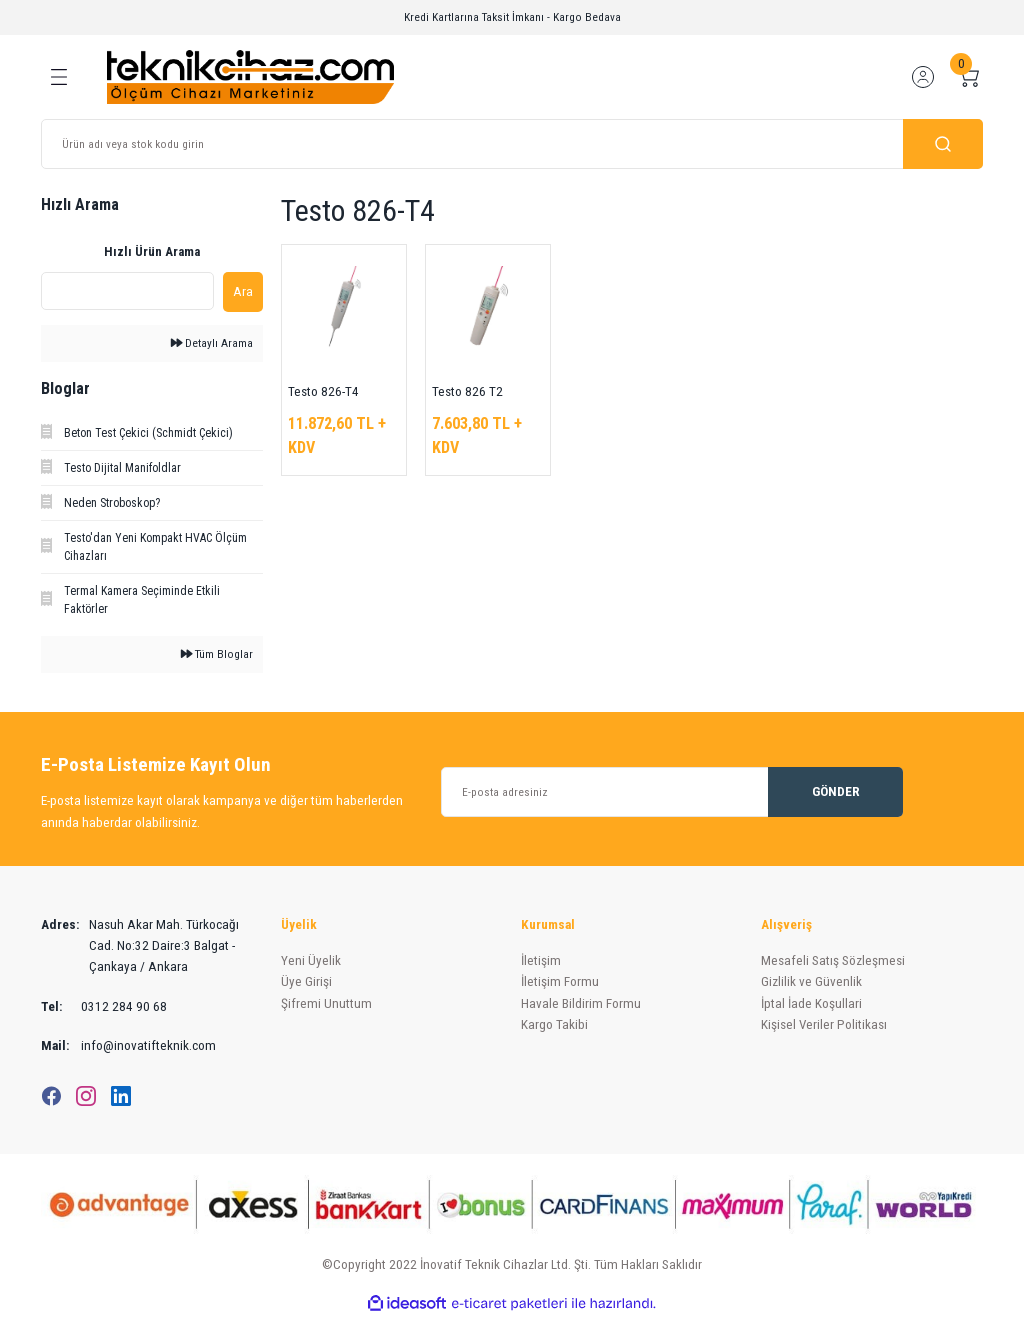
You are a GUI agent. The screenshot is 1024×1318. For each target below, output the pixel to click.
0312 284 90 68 (104, 1006)
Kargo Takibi (554, 1024)
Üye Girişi (306, 981)
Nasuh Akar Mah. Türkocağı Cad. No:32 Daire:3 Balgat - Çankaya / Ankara (140, 946)
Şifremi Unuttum (326, 1003)
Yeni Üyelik (311, 960)
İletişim (541, 960)
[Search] (512, 144)
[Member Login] (923, 77)
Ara (243, 291)
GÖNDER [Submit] (836, 791)
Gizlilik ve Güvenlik (811, 981)
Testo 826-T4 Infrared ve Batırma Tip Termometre (323, 393)
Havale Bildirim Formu (581, 1003)
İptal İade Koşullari (811, 1003)
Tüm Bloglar (217, 654)
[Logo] (250, 76)
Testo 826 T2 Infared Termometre (467, 393)
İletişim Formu (560, 981)
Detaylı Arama (212, 343)
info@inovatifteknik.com (128, 1045)
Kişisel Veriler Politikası (824, 1024)
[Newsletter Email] (672, 792)
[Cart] (969, 77)
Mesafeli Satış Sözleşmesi (833, 960)
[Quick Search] (127, 291)
